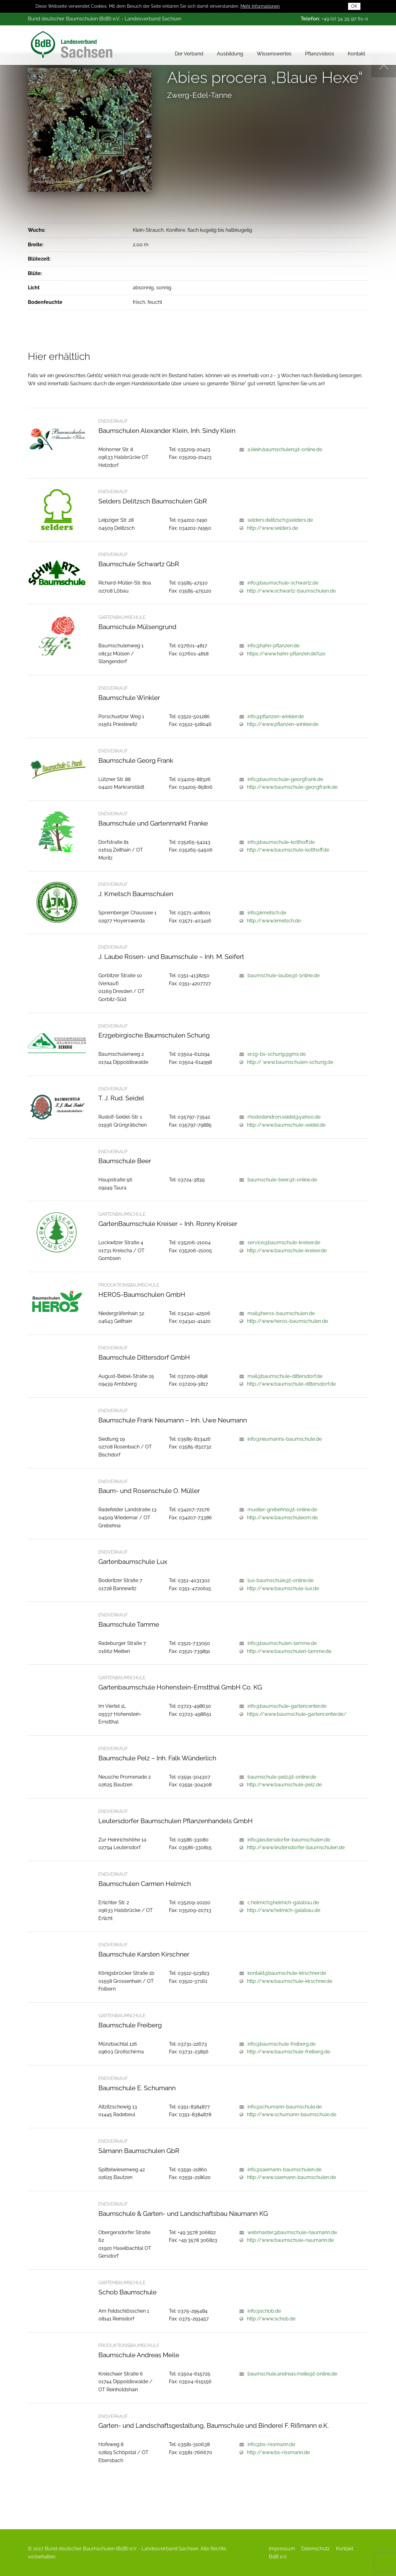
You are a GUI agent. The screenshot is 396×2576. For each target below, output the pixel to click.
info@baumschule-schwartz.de (283, 583)
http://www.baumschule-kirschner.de (289, 1981)
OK (354, 5)
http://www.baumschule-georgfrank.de (292, 787)
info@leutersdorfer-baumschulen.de (289, 1840)
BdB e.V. (278, 2557)
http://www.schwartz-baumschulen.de (291, 591)
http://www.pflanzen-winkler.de (282, 724)
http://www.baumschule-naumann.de (290, 2240)
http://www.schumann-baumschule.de (291, 2114)
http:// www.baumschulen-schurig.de (290, 1062)
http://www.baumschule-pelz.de (284, 1785)
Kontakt (356, 52)
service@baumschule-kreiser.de (284, 1242)
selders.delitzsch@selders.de (280, 520)
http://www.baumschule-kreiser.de (287, 1250)
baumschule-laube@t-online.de (284, 975)
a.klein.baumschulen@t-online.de (285, 449)
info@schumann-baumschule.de (285, 2107)
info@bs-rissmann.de (271, 2444)
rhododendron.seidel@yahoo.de (284, 1117)
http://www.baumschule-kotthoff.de (288, 850)
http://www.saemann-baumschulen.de (291, 2177)
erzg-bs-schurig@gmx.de (277, 1054)
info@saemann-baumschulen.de (284, 2170)
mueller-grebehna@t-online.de (282, 1509)
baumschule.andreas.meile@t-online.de (292, 2374)
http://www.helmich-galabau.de (283, 1910)
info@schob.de (264, 2311)
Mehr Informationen (260, 5)
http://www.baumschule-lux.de (283, 1588)
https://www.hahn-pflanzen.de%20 (286, 654)
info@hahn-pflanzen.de (273, 646)
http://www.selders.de (272, 528)
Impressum (282, 2549)
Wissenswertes (274, 52)
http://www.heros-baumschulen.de (287, 1321)
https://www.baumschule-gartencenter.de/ (296, 1714)
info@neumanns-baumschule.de (285, 1439)
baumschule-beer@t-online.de (282, 1180)
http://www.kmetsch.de (274, 921)
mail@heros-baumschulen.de (281, 1313)
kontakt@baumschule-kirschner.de (287, 1973)
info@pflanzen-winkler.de (276, 716)
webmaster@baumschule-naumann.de (292, 2232)
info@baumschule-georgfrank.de (285, 779)
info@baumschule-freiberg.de (282, 2044)
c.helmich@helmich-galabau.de (283, 1902)
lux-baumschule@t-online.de (280, 1580)
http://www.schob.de (271, 2319)
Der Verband (189, 52)
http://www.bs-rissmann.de (278, 2452)
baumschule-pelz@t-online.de (282, 1777)
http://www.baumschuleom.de (282, 1518)
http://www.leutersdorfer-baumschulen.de (296, 1847)
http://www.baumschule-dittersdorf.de (291, 1384)
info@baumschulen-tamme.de (282, 1643)
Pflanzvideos (319, 52)
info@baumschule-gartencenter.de (287, 1706)
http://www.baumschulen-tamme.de (289, 1651)
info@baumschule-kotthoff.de (281, 842)
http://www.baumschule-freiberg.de (288, 2052)
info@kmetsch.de (267, 913)
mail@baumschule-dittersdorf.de (285, 1376)
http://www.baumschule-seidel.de (286, 1125)
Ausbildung (230, 52)
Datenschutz (315, 2549)
